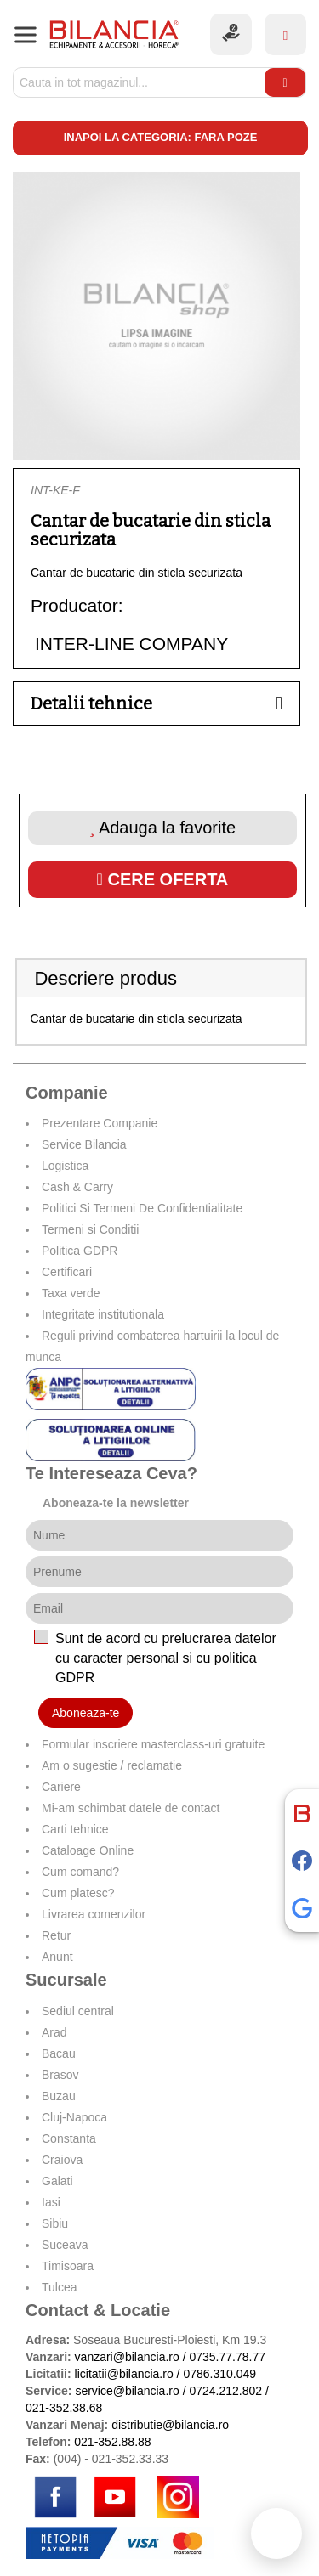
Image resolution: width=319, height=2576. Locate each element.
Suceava (65, 2244)
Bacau (59, 2053)
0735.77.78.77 (227, 2357)
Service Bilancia (84, 1144)
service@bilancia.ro (127, 2391)
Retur (56, 1935)
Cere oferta (163, 879)
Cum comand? (80, 1871)
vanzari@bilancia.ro (127, 2357)
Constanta (69, 2138)
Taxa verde (71, 1293)
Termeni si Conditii (90, 1229)
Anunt (57, 1956)
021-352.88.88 (112, 2442)
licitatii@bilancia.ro (124, 2374)
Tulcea (59, 2287)
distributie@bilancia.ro (168, 2425)
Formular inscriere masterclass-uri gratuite (153, 1744)
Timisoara (68, 2266)
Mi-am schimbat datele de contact (130, 1808)
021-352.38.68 (64, 2408)
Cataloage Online (88, 1850)
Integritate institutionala (103, 1314)
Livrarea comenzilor (93, 1914)
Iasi (51, 2202)
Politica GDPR (79, 1250)
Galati (57, 2181)
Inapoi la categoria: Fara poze (161, 137)
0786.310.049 (219, 2374)
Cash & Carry (77, 1187)
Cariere (61, 1787)
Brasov (60, 2075)
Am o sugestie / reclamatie (112, 1765)
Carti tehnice (75, 1829)
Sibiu (55, 2223)
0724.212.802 (225, 2391)
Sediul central (78, 2011)
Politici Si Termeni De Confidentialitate (142, 1208)
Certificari (67, 1272)
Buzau (59, 2096)
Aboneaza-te (85, 1713)
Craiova (62, 2159)
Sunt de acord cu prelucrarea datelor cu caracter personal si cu (165, 1658)
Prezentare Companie (99, 1123)
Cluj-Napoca (74, 2117)
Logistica (65, 1165)
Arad (54, 2032)
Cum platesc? (78, 1893)
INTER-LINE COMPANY (131, 643)
